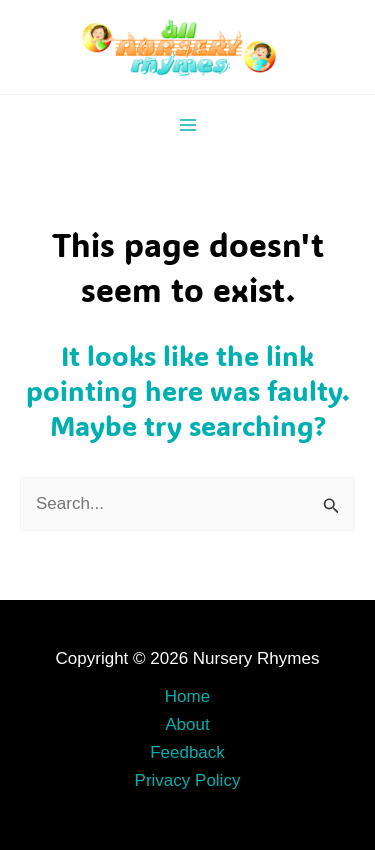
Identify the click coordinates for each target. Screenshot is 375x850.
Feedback (187, 752)
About (187, 724)
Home (187, 696)
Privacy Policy (188, 780)
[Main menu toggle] (188, 125)
